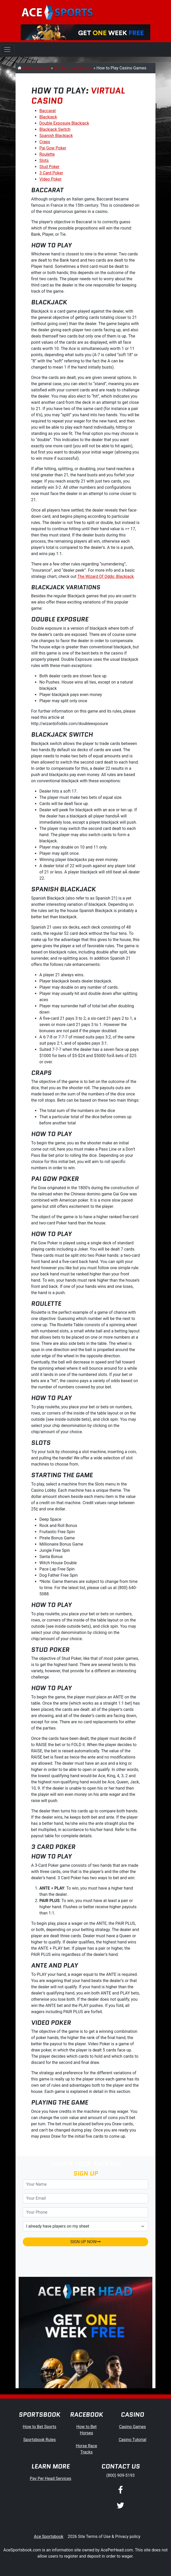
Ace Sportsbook (48, 2536)
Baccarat (47, 110)
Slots (44, 160)
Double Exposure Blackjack (64, 123)
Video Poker (50, 179)
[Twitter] (120, 2506)
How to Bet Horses (86, 2429)
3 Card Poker (51, 172)
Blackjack (48, 116)
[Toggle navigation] (7, 49)
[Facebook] (120, 2490)
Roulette (47, 154)
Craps (44, 141)
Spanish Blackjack (56, 135)
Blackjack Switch (54, 129)
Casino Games (132, 2426)
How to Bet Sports (39, 2426)
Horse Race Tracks (86, 2449)
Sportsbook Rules (39, 2439)
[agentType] (85, 2226)
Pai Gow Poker (52, 148)
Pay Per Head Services (50, 2478)
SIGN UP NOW (85, 2241)
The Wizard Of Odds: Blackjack (105, 576)
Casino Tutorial (132, 2439)
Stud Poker (49, 166)
